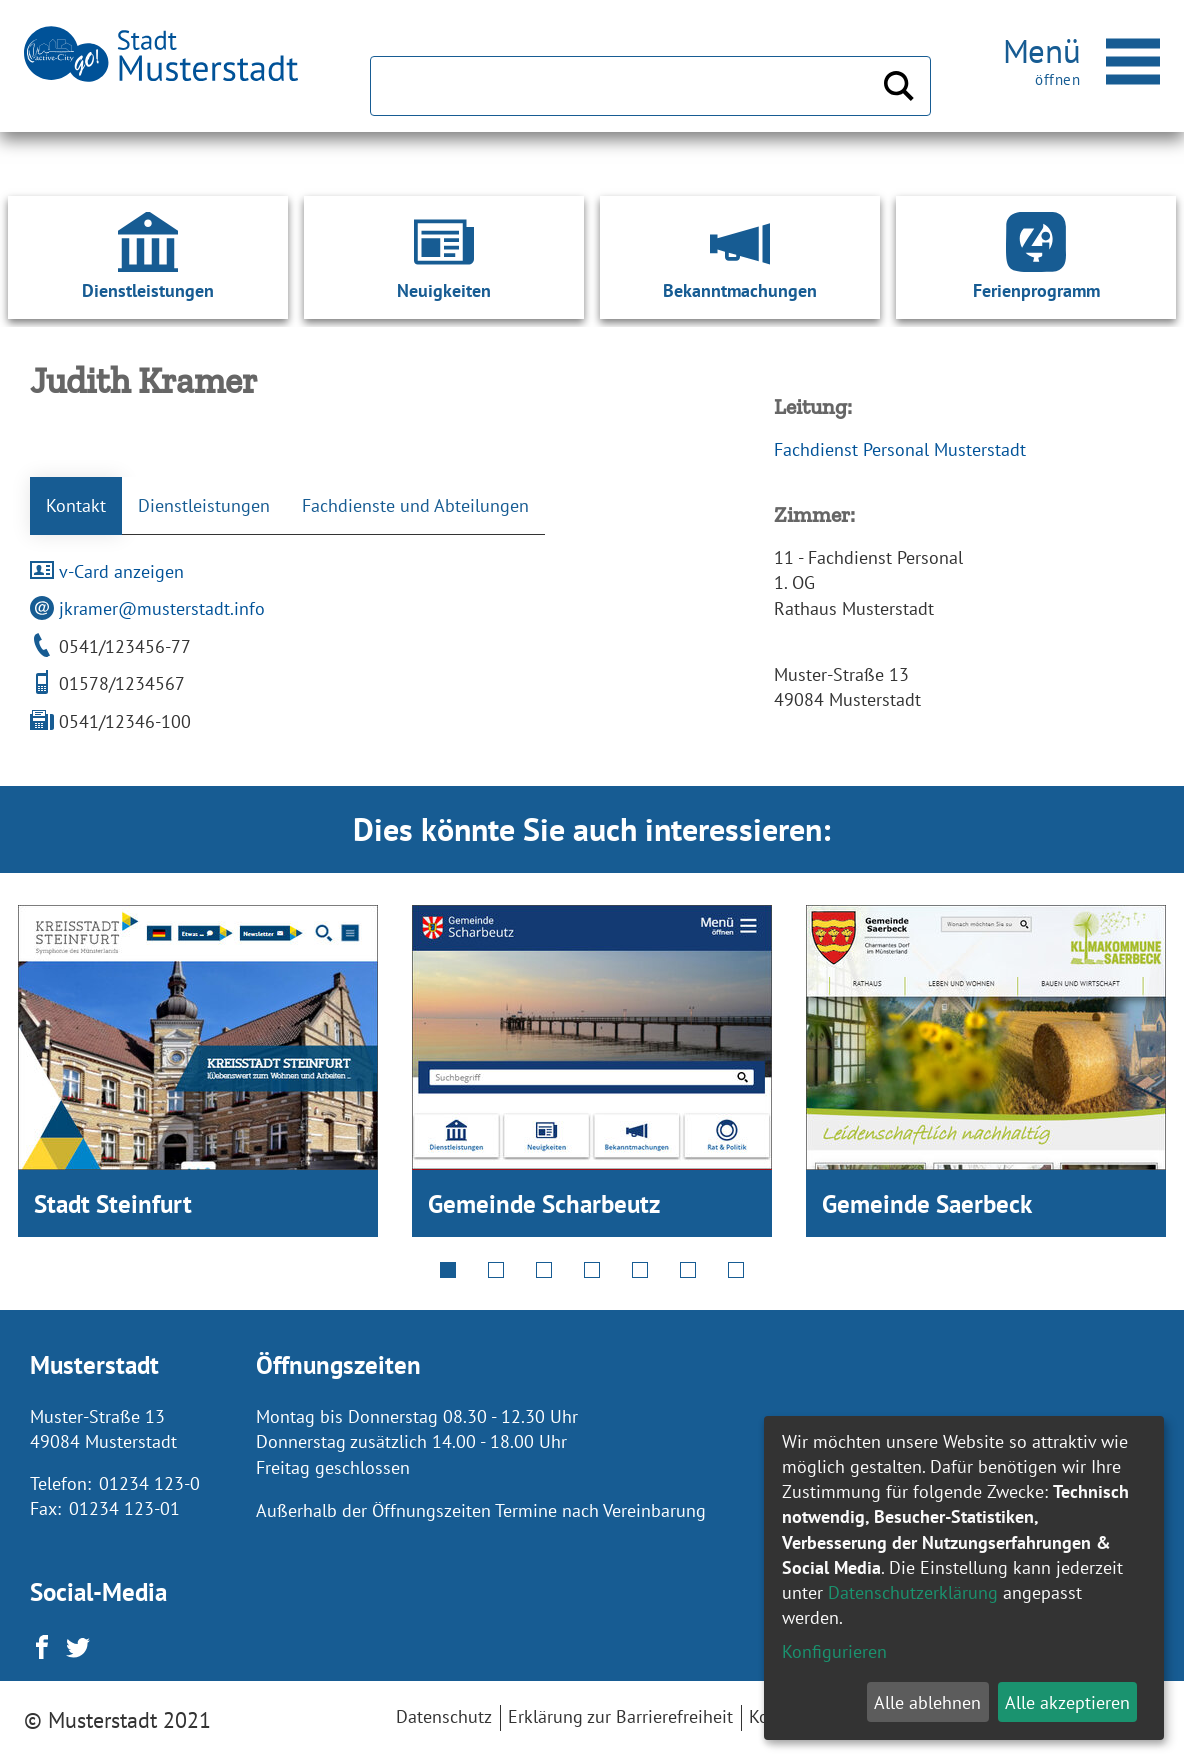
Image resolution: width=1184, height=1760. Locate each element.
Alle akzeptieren (1067, 1702)
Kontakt (76, 505)
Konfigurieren (834, 1651)
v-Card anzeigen (107, 571)
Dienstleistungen (204, 505)
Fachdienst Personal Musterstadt (900, 449)
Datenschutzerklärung (913, 1592)
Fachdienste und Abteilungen (415, 505)
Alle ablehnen (927, 1702)
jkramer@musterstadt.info (147, 608)
